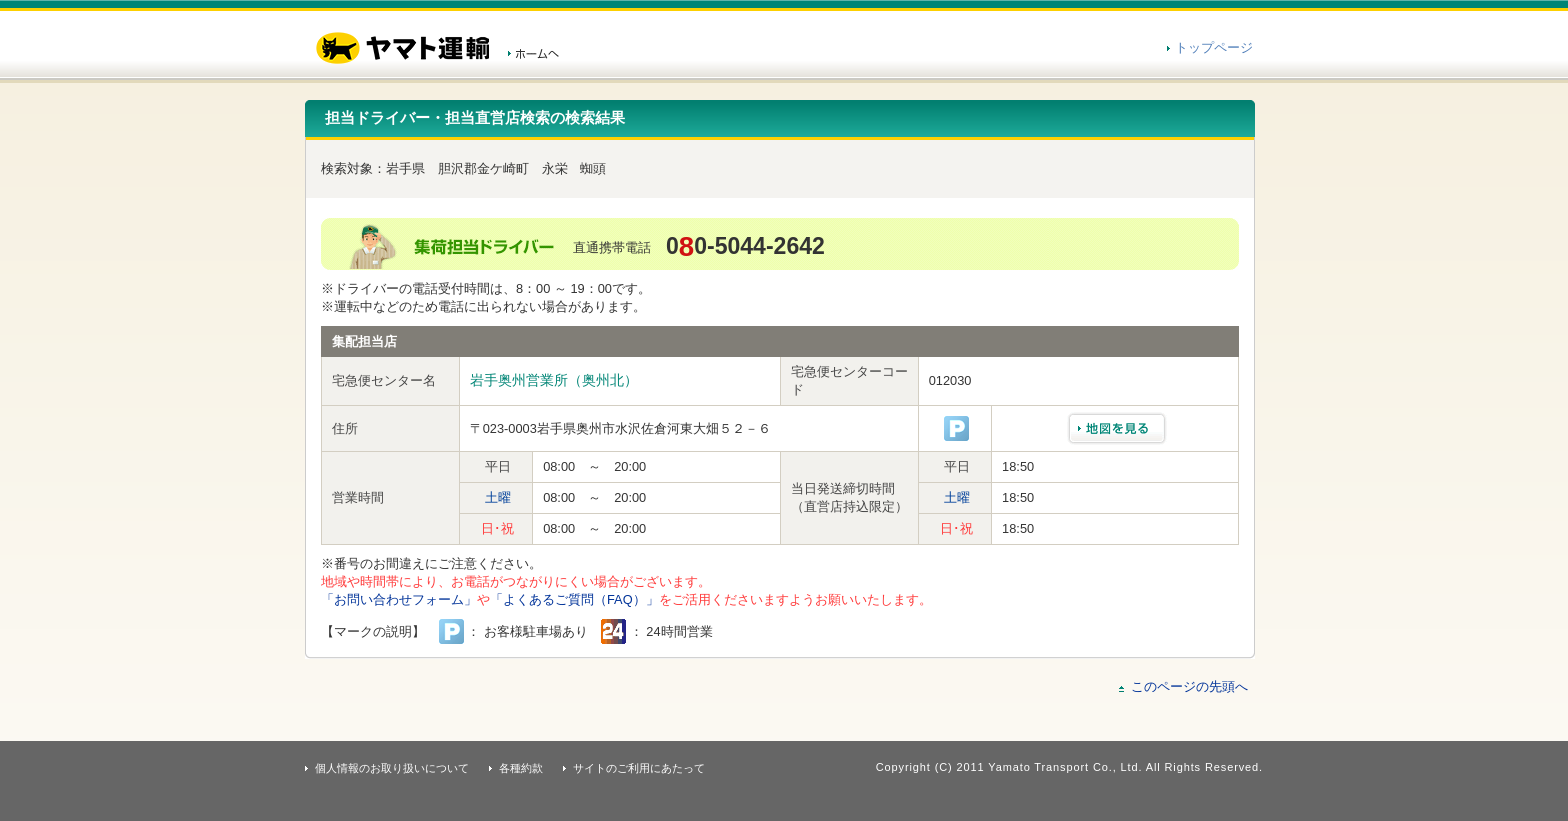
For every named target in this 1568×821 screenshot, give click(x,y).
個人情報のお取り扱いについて (392, 768)
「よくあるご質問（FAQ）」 (574, 599)
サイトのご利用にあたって (639, 768)
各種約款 (521, 768)
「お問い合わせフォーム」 (399, 599)
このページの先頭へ (1189, 686)
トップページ (1214, 47)
